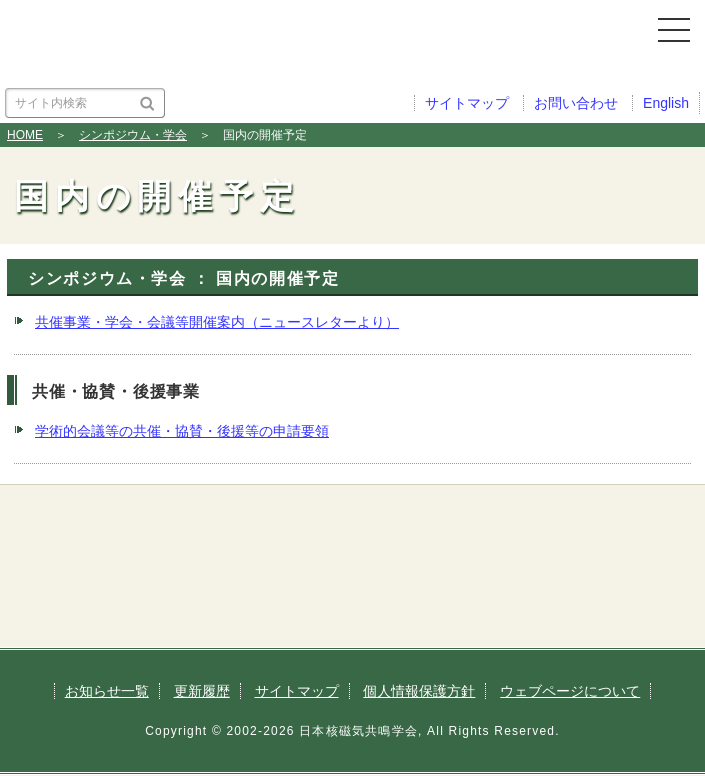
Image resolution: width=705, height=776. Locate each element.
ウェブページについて (570, 691)
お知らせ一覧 (107, 691)
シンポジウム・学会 (133, 135)
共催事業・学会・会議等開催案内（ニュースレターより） (217, 322)
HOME (25, 135)
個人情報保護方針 (419, 691)
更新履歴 (202, 691)
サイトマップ (297, 691)
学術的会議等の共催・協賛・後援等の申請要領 (182, 431)
